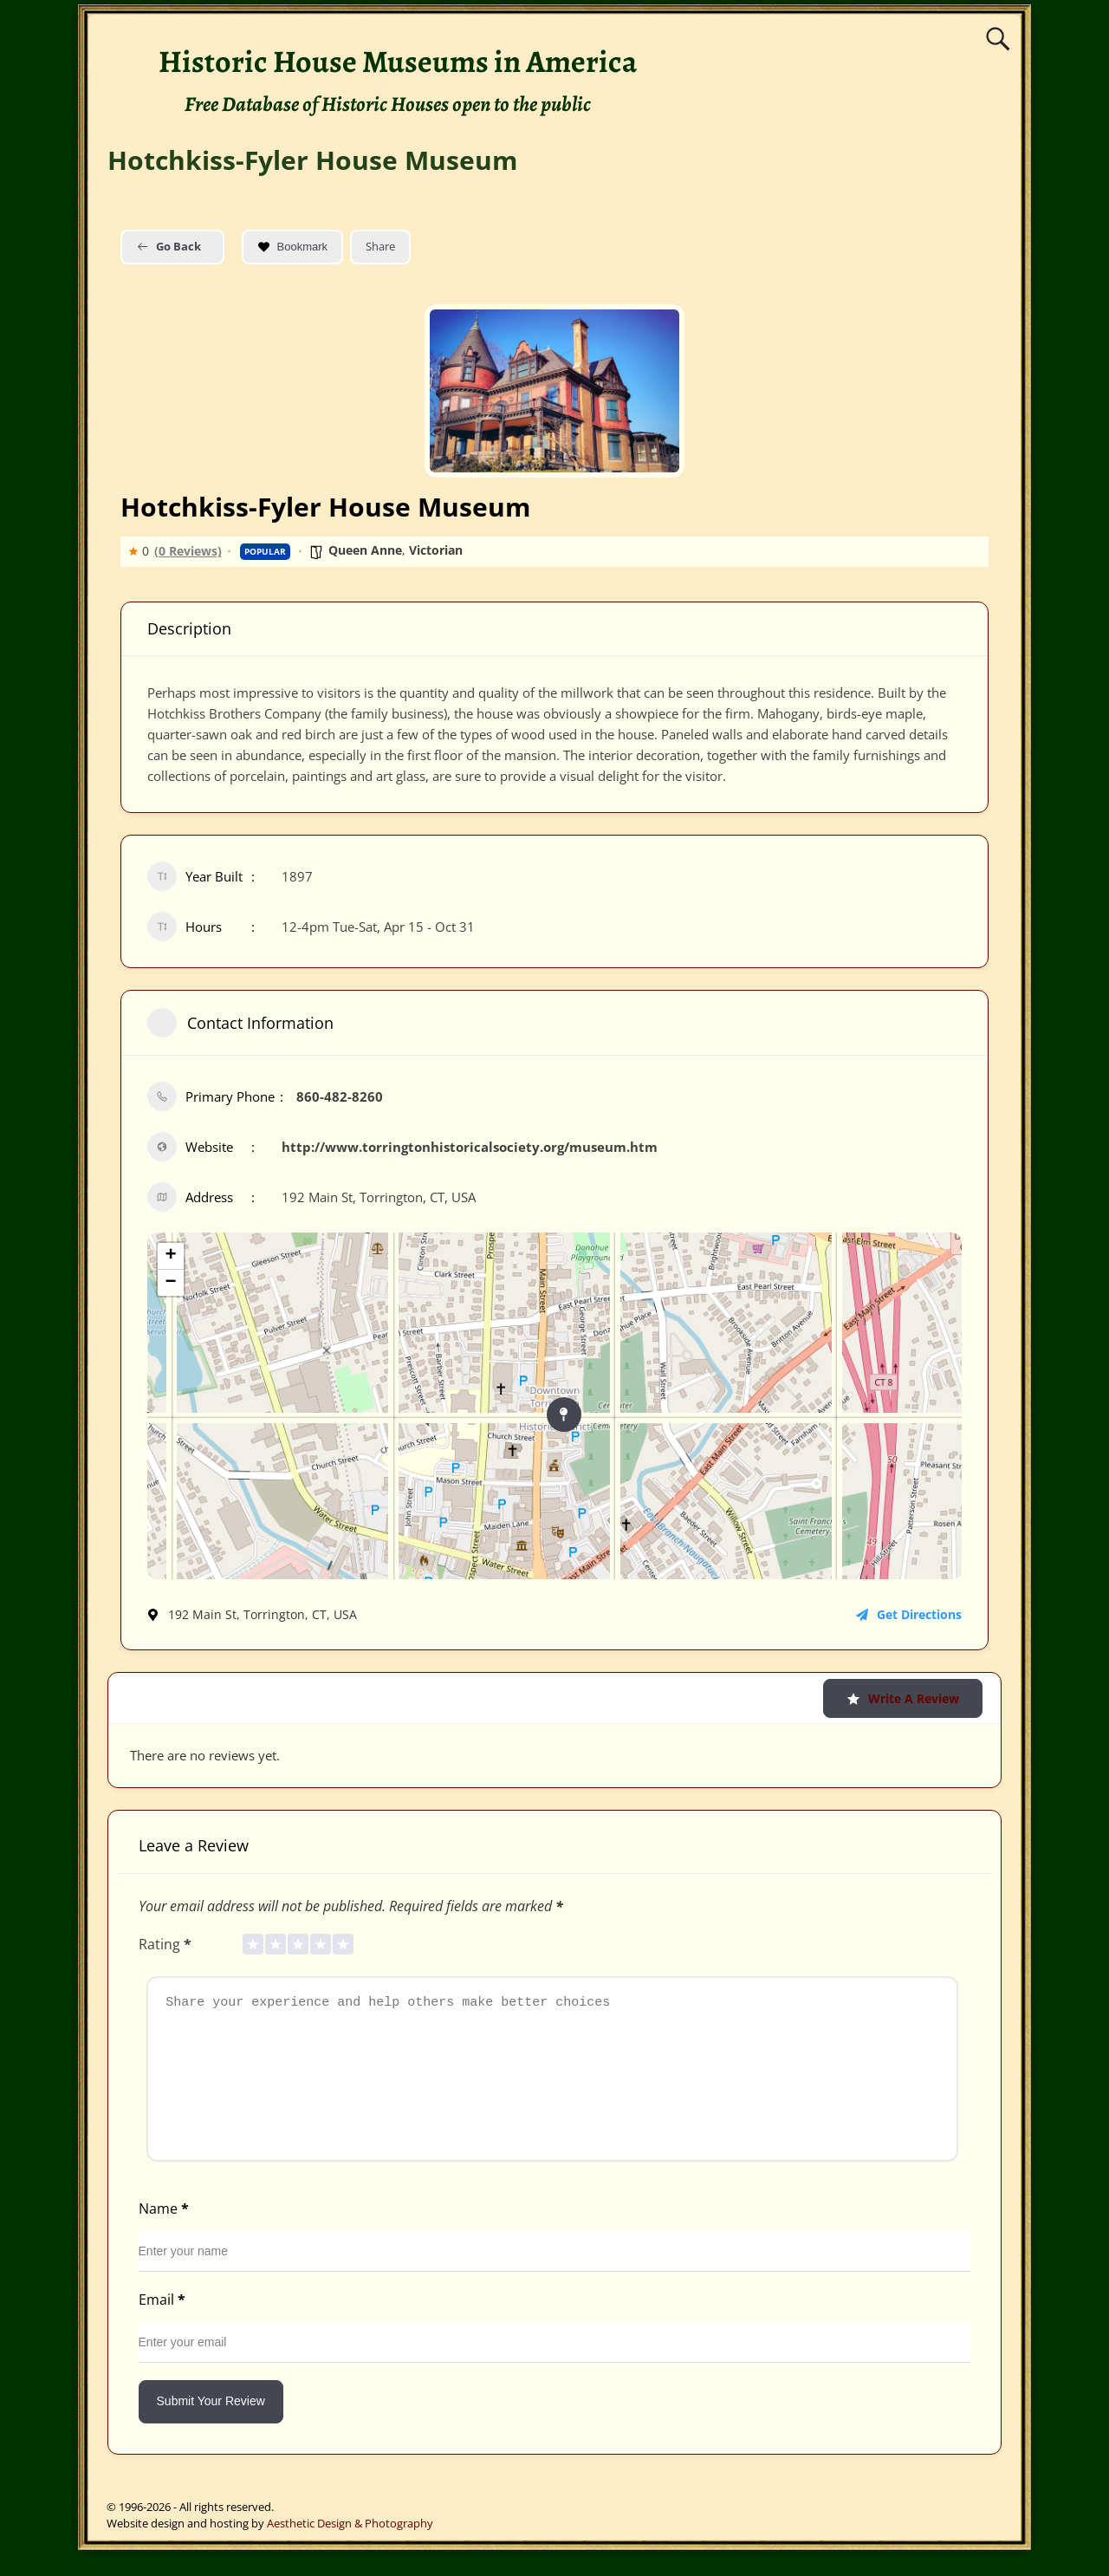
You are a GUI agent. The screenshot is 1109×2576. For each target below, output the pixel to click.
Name (165, 2234)
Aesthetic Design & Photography (350, 2549)
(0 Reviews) (188, 551)
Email (164, 2325)
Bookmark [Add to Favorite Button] (292, 246)
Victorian (436, 550)
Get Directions (909, 1614)
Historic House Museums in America (398, 61)
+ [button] (170, 1256)
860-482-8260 (339, 1096)
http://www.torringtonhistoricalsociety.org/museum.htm (470, 1146)
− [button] (170, 1283)
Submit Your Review (211, 2427)
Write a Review (902, 1698)
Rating (167, 1944)
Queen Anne (365, 550)
